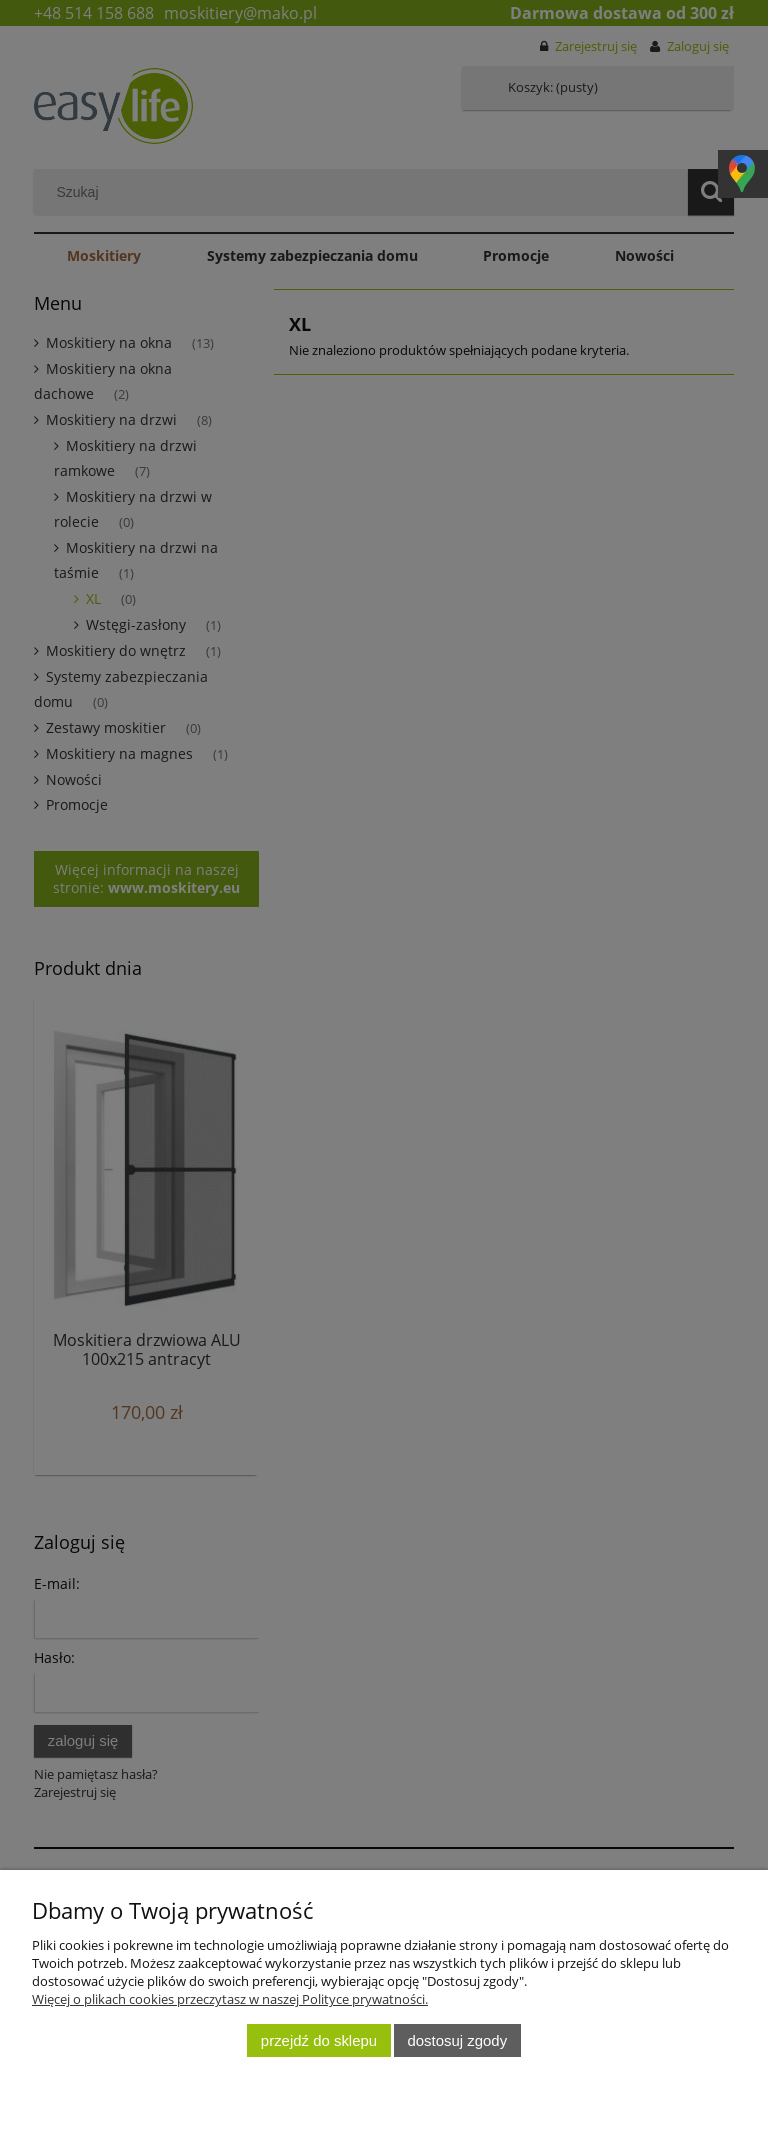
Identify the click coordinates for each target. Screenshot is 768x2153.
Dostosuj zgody (458, 2040)
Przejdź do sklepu (319, 2040)
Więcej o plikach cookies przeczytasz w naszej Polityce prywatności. (230, 1999)
